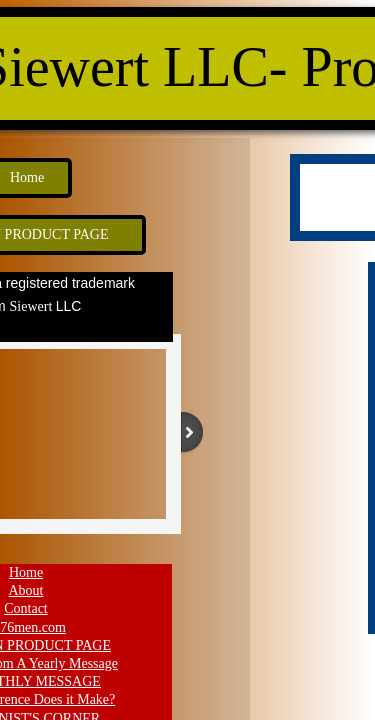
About (26, 590)
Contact (26, 608)
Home (26, 572)
